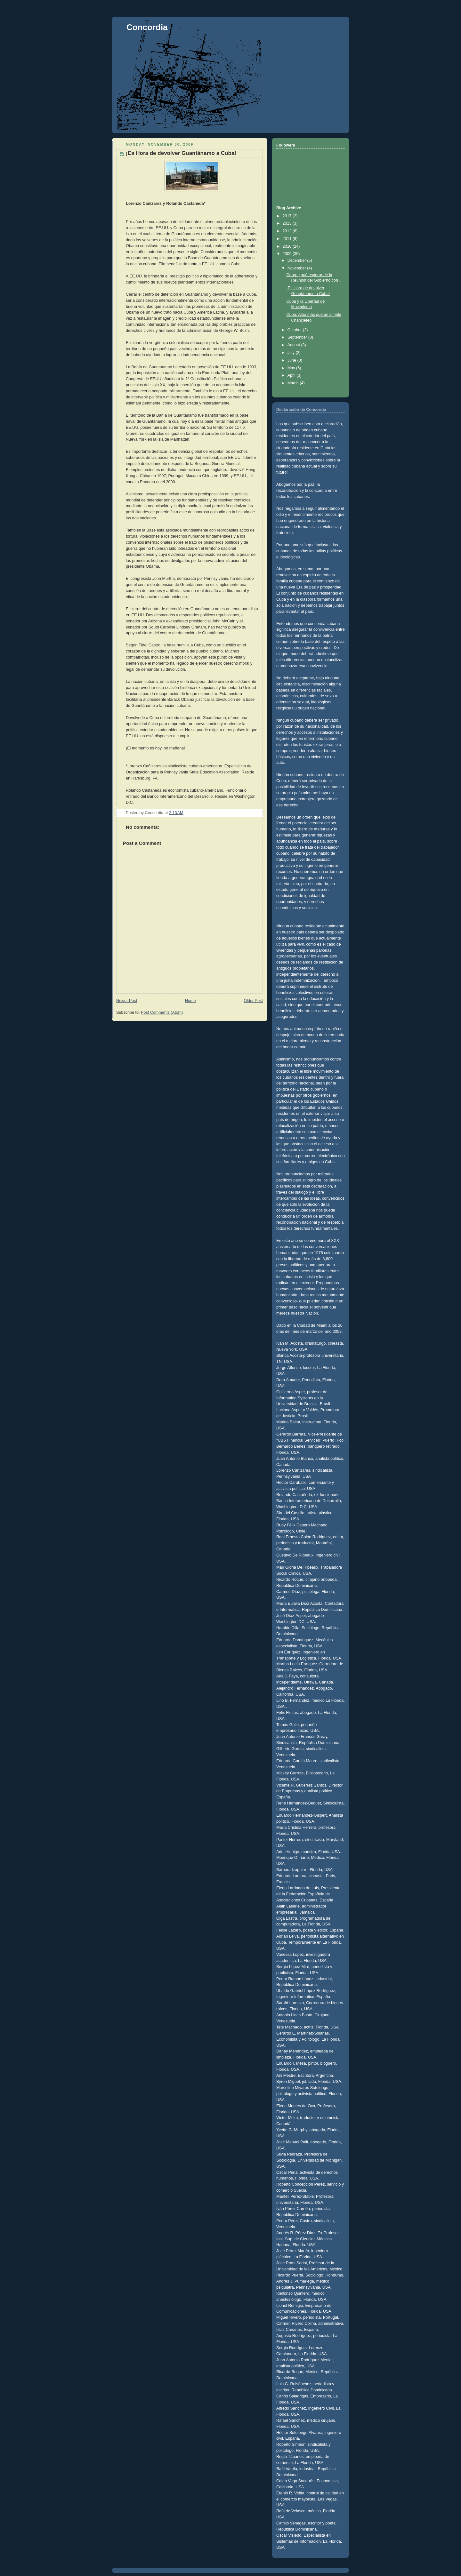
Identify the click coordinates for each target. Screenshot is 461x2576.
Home (190, 1000)
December (297, 260)
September (297, 337)
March (293, 383)
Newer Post (126, 1000)
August (294, 345)
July (291, 352)
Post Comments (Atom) (162, 1012)
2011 (288, 238)
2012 (288, 231)
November (297, 268)
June (292, 360)
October (295, 330)
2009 (288, 254)
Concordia (147, 27)
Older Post (253, 1000)
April (292, 375)
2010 (288, 246)
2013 (288, 223)
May (291, 368)
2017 (288, 216)
